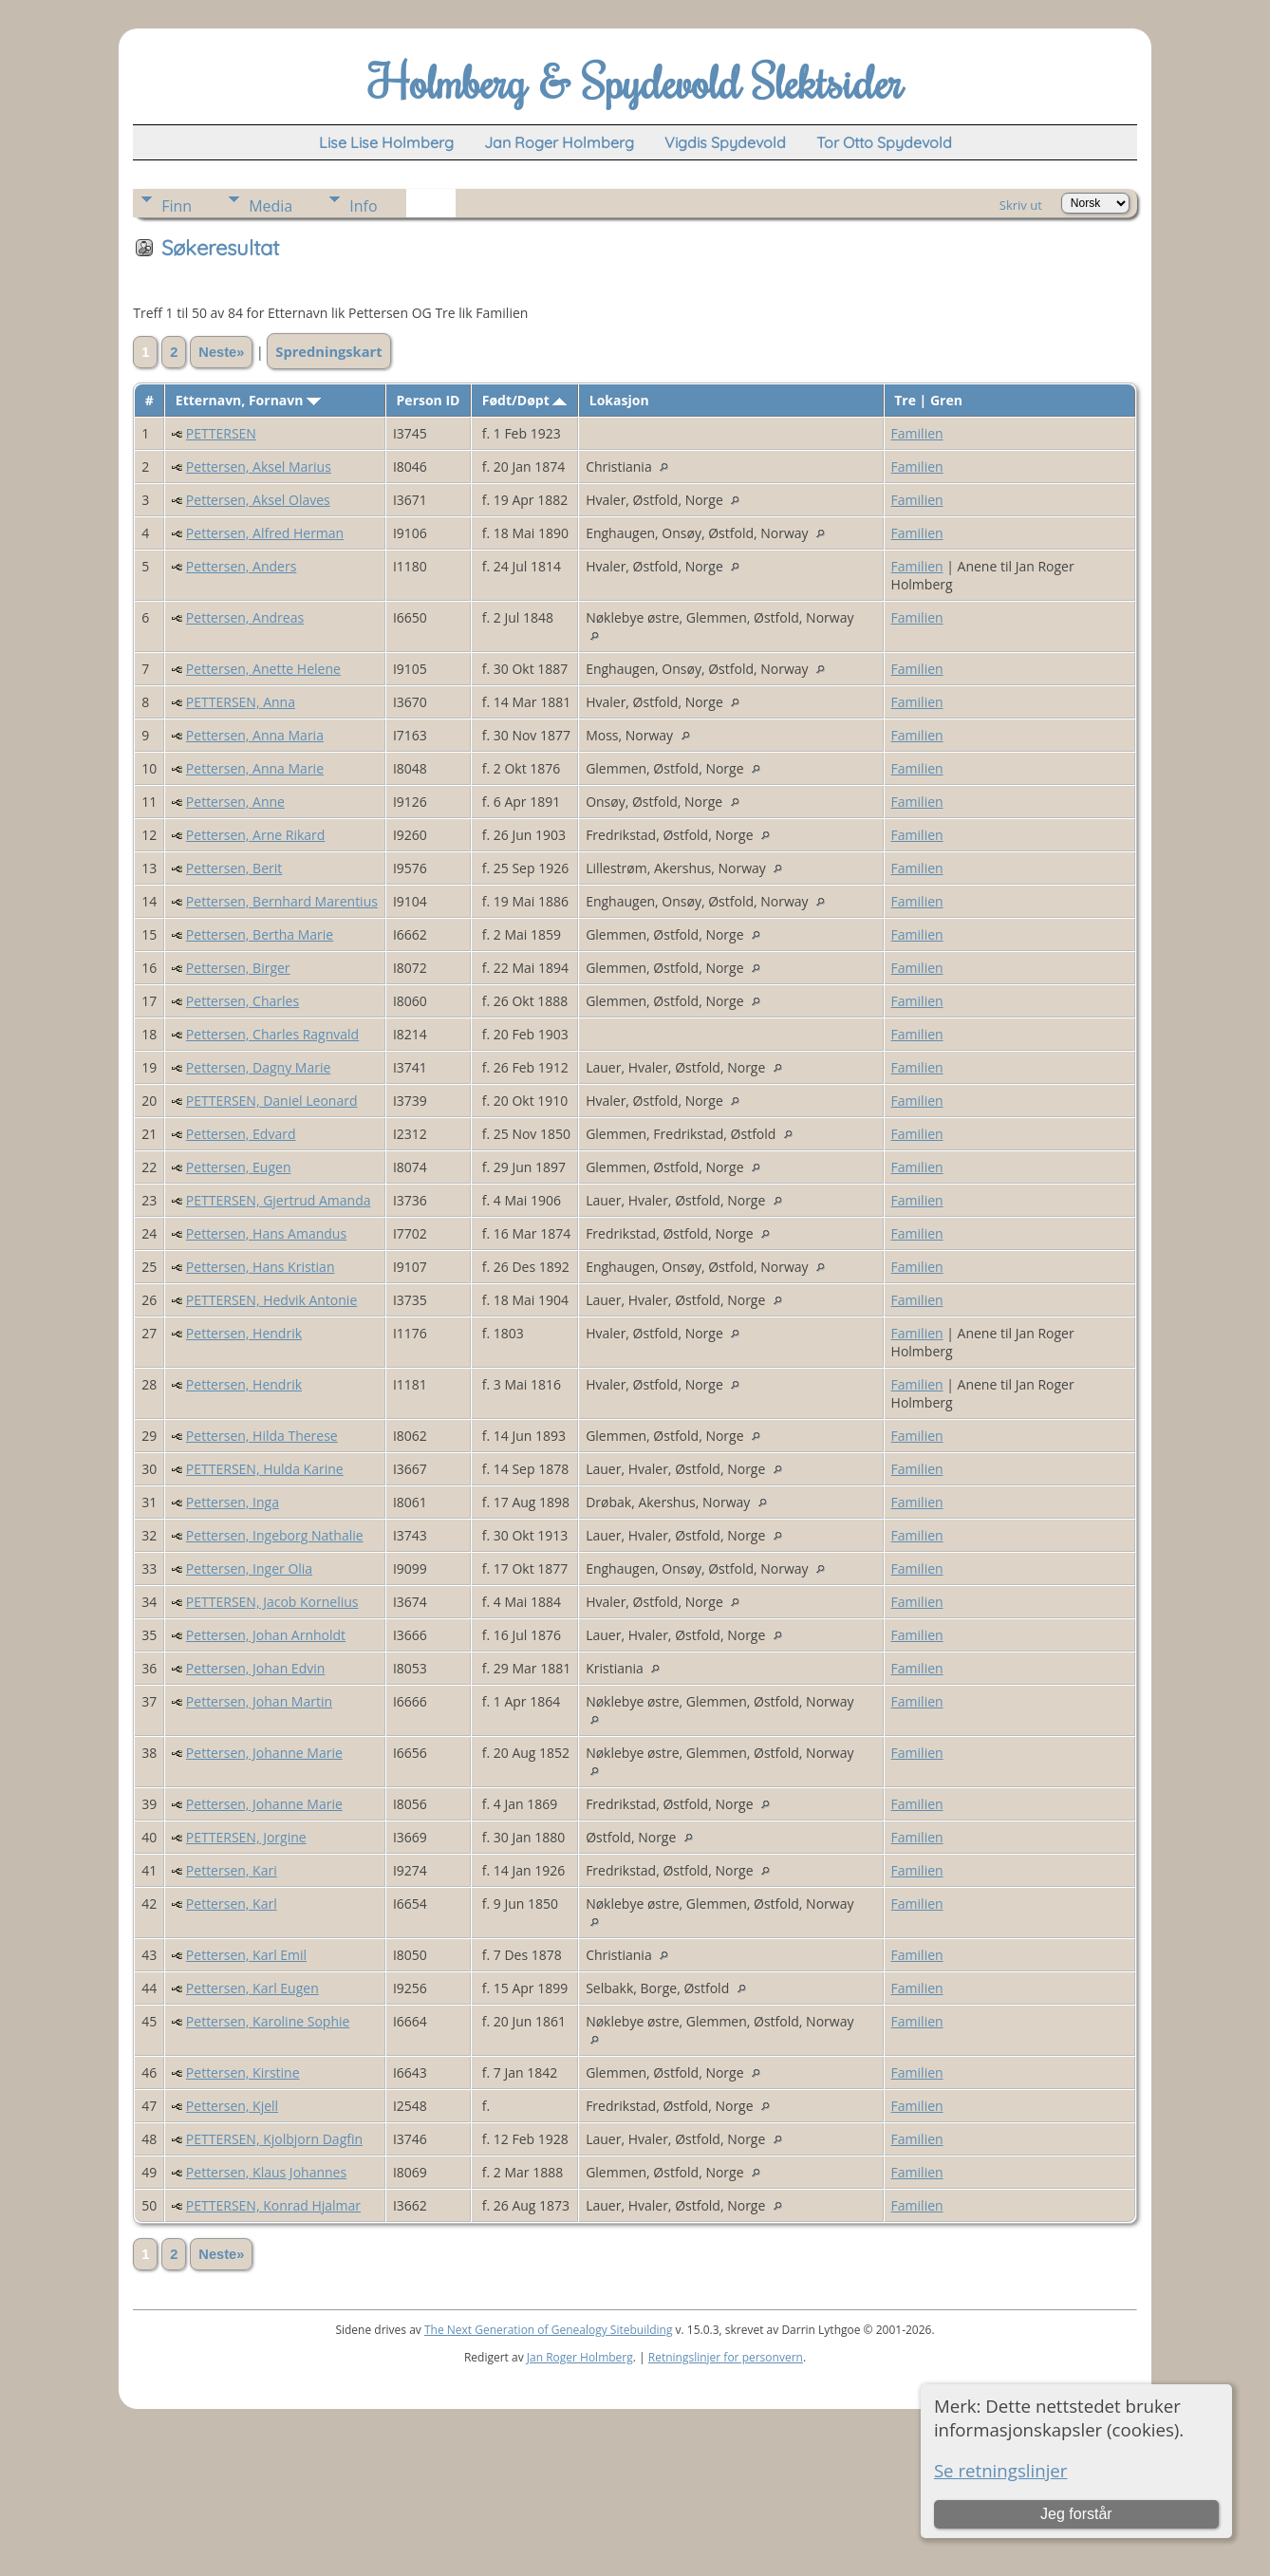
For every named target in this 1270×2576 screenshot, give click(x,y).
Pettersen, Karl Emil (246, 1955)
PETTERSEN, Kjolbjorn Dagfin (274, 2139)
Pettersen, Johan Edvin (255, 1668)
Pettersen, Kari (231, 1870)
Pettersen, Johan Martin (259, 1701)
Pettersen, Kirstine (243, 2072)
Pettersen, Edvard (241, 1134)
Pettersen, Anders (241, 566)
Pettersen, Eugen (238, 1167)
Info (363, 206)
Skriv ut (1020, 205)
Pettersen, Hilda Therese (262, 1436)
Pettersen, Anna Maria (255, 735)
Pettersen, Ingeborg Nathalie (275, 1535)
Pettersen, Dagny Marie (258, 1067)
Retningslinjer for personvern (725, 2357)
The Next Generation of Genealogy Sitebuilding (548, 2330)
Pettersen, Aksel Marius (258, 466)
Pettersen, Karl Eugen (252, 1988)
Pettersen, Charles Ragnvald (272, 1034)
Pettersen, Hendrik (244, 1333)
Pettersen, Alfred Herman (265, 533)
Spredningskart (328, 351)
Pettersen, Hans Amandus (266, 1233)
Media (270, 206)
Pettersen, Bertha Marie (259, 934)
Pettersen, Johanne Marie (264, 1753)
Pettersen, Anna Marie (255, 768)
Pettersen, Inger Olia (249, 1568)
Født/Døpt (525, 400)
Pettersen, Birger (238, 968)
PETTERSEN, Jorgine (246, 1837)
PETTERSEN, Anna (240, 702)
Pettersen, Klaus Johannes (266, 2172)
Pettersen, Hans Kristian (260, 1267)
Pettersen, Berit (234, 868)
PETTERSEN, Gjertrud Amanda (278, 1200)
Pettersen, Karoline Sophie (268, 2021)
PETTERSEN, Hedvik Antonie (271, 1300)
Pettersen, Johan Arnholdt (266, 1635)
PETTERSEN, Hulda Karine (265, 1469)
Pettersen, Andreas (245, 617)
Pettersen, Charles (242, 1001)
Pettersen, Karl (231, 1904)
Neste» (221, 352)
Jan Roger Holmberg (580, 2357)
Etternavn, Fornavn (248, 400)
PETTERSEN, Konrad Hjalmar (273, 2205)
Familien (917, 433)
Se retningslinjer (1001, 2470)
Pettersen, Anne (235, 802)
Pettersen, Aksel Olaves (258, 500)
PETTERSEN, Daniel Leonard (272, 1101)
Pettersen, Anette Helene (263, 669)
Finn (176, 206)
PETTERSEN (221, 433)
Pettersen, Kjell (232, 2106)
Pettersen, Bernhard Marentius (282, 901)
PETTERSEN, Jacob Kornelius (272, 1602)
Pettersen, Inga (232, 1502)
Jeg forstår (1076, 2514)
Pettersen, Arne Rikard (255, 835)
